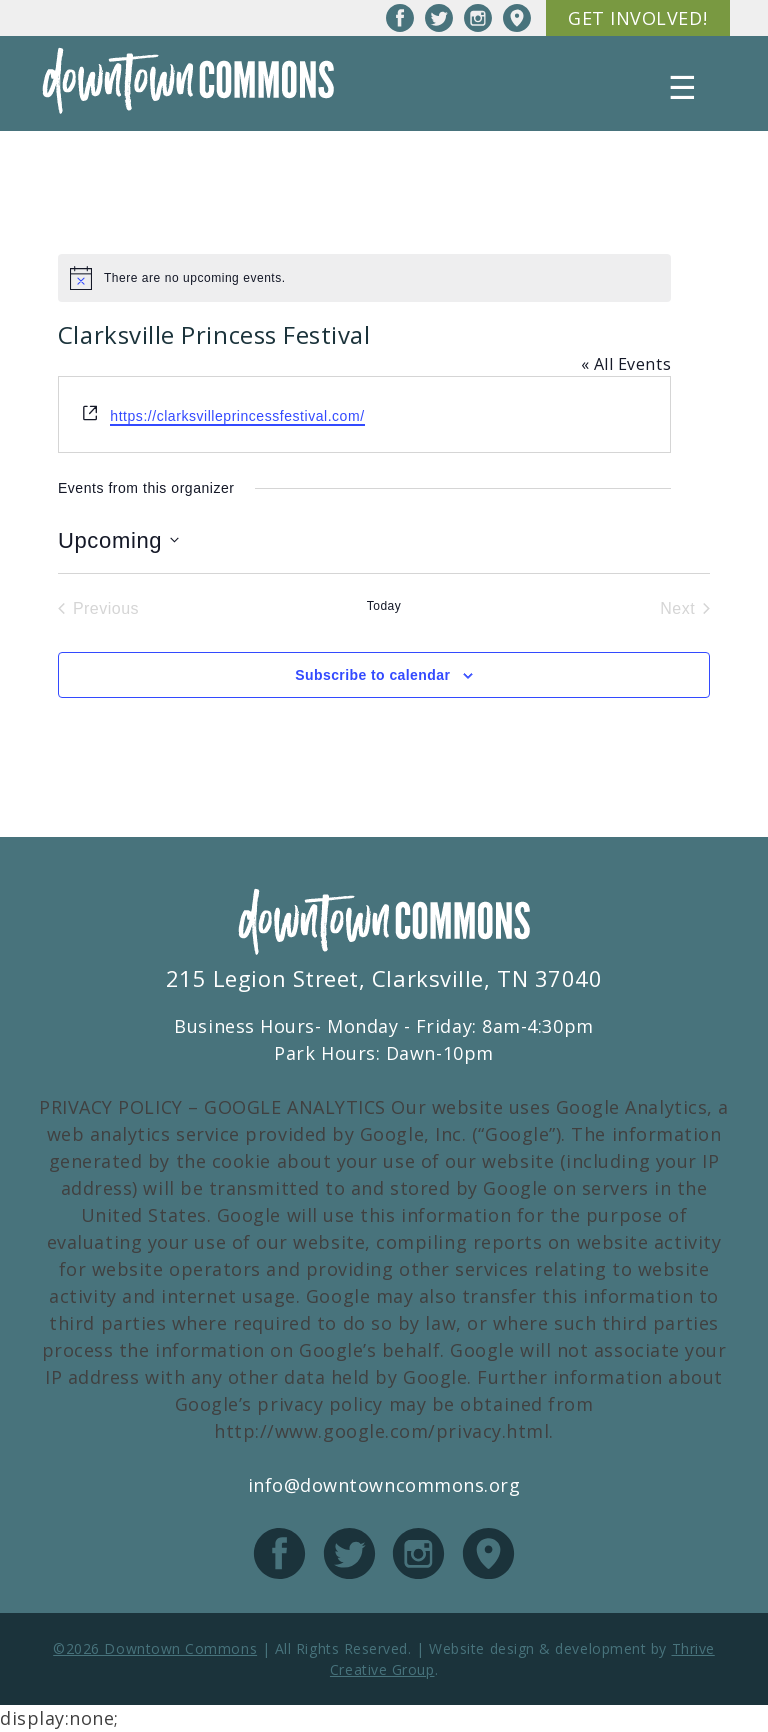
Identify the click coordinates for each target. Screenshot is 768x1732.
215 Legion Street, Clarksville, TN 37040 (384, 978)
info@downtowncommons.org (384, 1485)
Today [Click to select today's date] (384, 606)
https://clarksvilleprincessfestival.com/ (237, 416)
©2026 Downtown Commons (155, 1648)
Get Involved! (637, 18)
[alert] (364, 278)
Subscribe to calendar (372, 675)
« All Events (626, 364)
